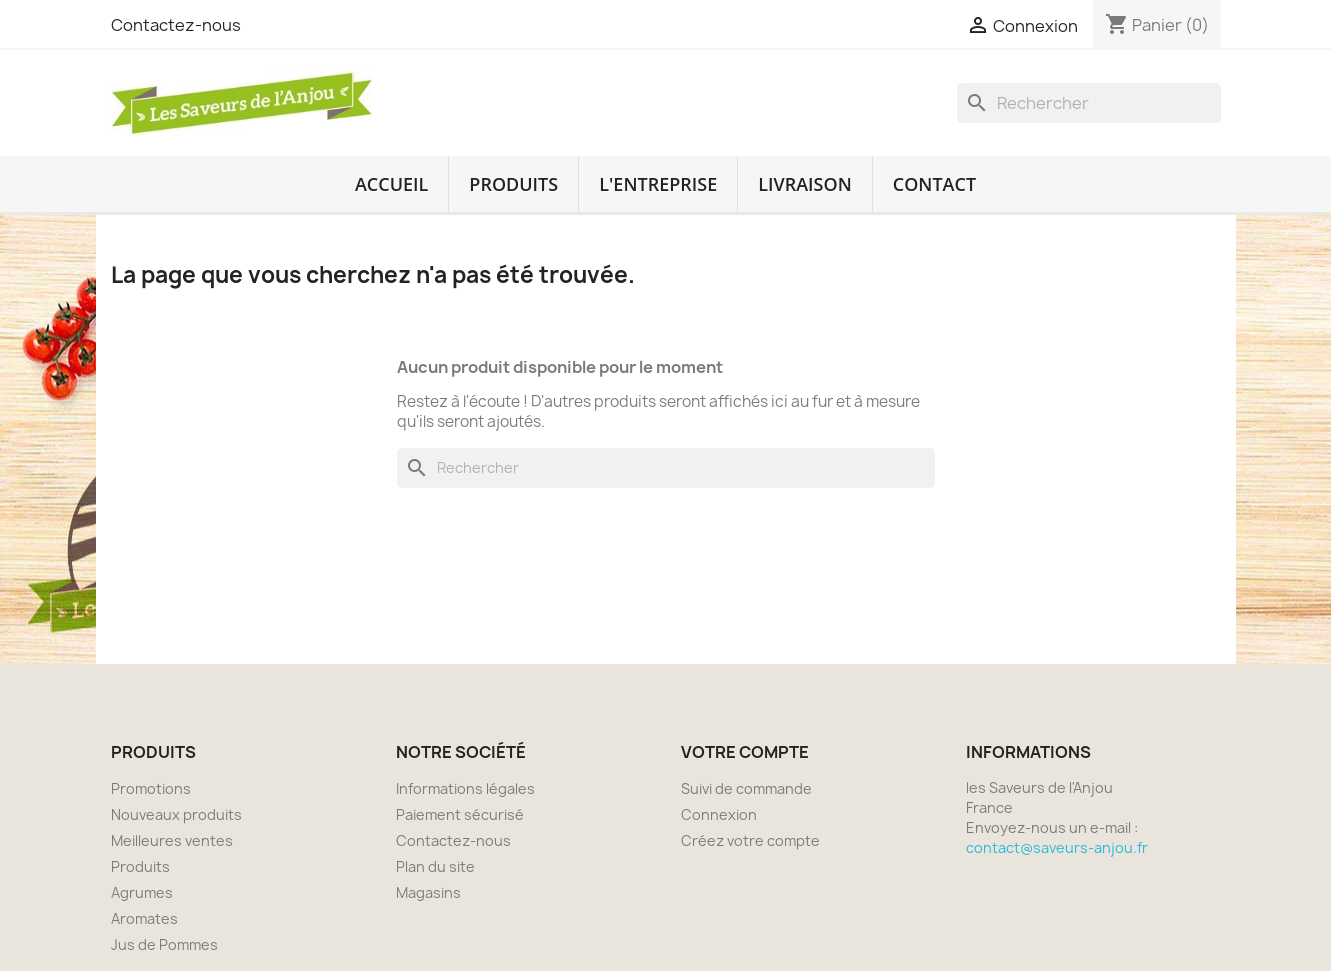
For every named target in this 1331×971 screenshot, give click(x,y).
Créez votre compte (750, 840)
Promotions (151, 788)
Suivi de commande (746, 788)
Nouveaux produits (176, 814)
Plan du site (435, 866)
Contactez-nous (176, 25)
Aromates (144, 918)
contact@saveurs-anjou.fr (1057, 847)
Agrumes (142, 892)
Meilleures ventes (172, 840)
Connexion (719, 814)
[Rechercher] (1089, 103)
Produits (513, 184)
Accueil (391, 184)
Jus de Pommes (164, 944)
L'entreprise (658, 184)
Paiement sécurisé (460, 814)
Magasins (428, 892)
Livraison (805, 184)
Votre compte (745, 752)
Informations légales (465, 788)
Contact (934, 184)
